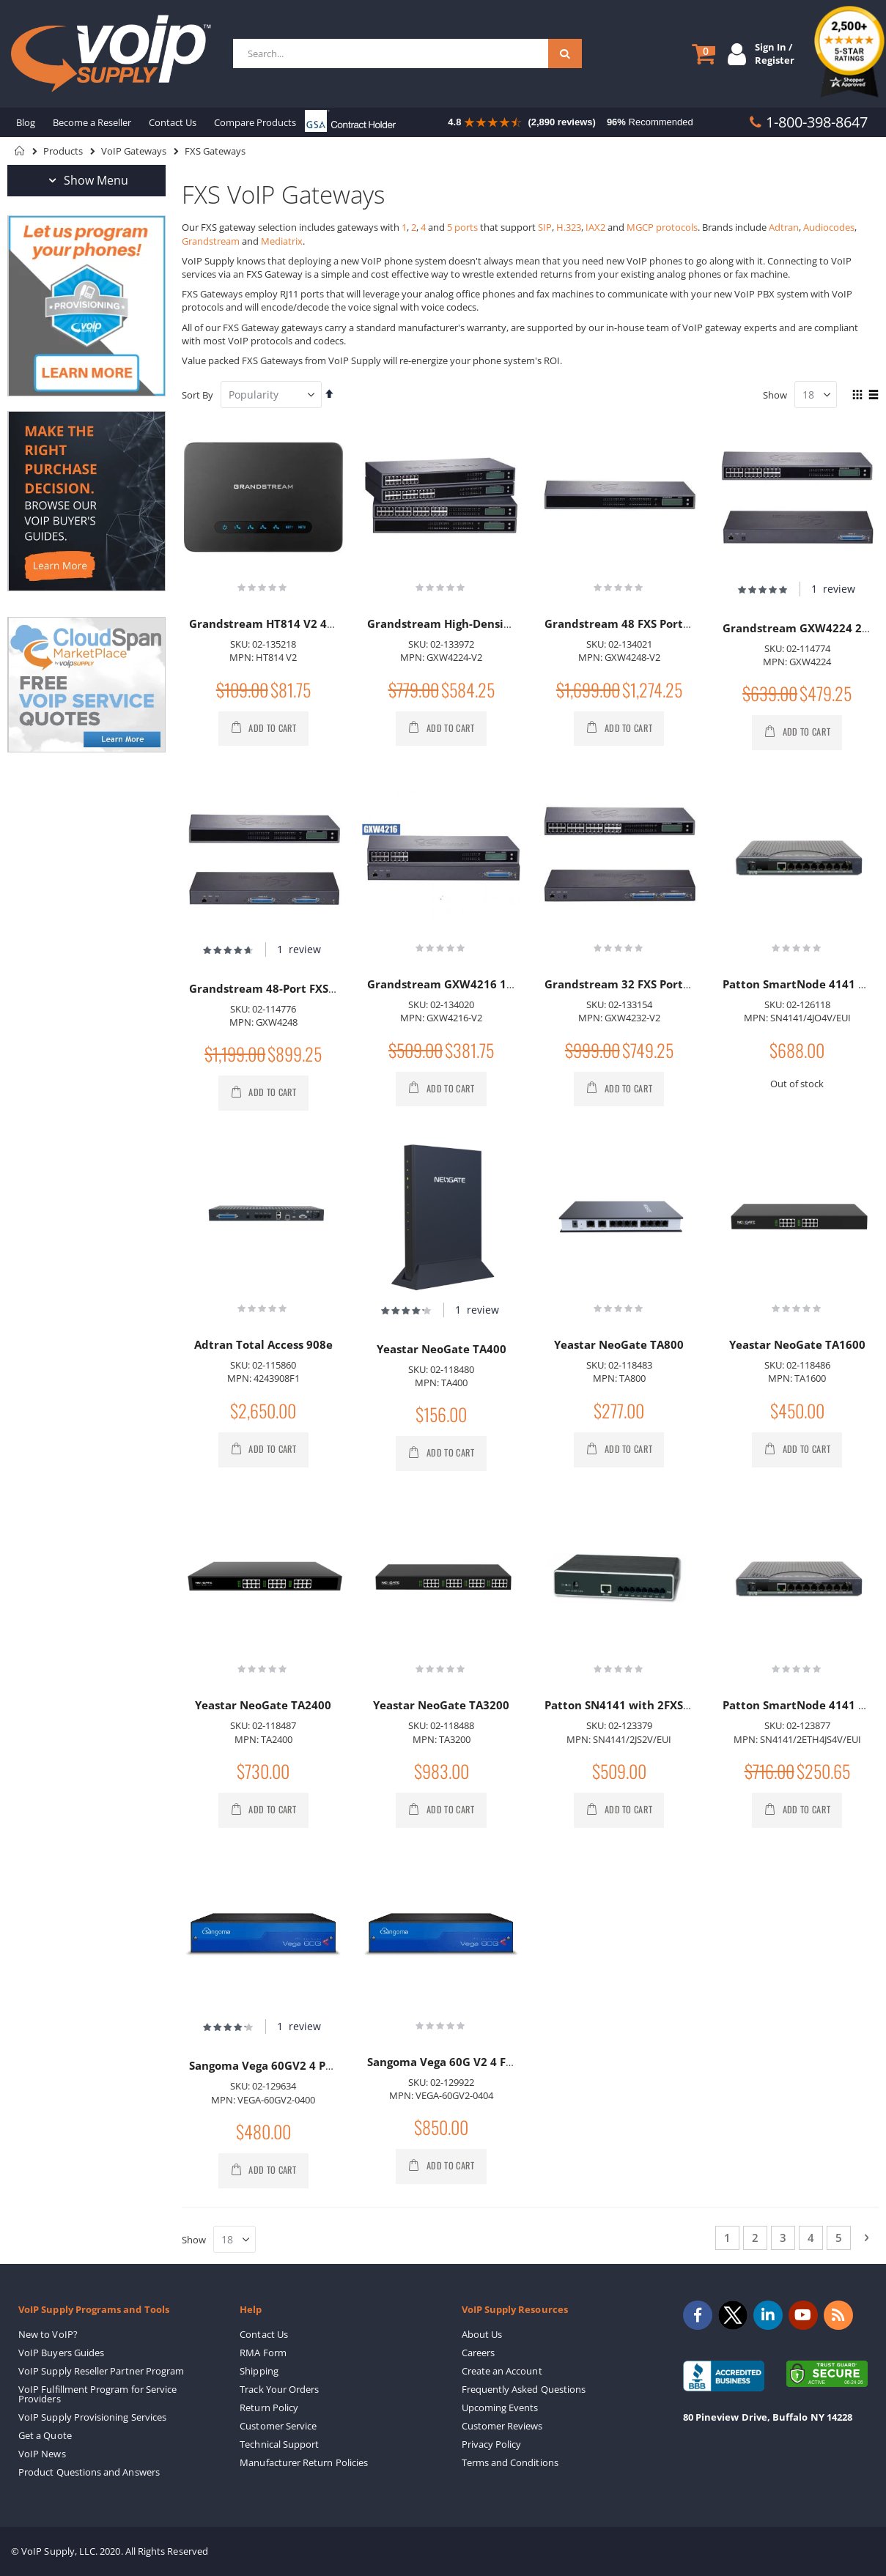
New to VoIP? (48, 2334)
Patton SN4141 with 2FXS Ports (629, 1705)
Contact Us (264, 2334)
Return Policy (269, 2407)
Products (63, 151)
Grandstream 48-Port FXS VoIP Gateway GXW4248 (326, 988)
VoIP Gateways (133, 151)
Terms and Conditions (510, 2462)
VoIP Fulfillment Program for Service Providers (97, 2394)
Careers (478, 2352)
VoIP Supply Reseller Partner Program (101, 2370)
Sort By (197, 394)
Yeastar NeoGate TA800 (619, 1344)
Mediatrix (282, 241)
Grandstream (211, 241)
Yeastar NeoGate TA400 (441, 1348)
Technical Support (279, 2444)
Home (20, 151)
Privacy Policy (492, 2444)
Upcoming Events (500, 2407)
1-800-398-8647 (817, 122)
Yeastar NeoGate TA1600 (797, 1344)
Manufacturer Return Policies (304, 2462)
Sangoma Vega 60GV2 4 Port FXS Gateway (302, 2065)
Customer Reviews (502, 2425)
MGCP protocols (662, 227)
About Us (482, 2334)
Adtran (784, 227)
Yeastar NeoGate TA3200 (441, 1705)
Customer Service (278, 2425)
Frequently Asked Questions (524, 2389)
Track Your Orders (279, 2389)
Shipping (259, 2370)
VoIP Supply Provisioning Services (92, 2417)
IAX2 (595, 227)
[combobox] (406, 53)
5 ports (462, 227)
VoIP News (42, 2453)
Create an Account (502, 2370)
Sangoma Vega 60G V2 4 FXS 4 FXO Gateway (486, 2061)
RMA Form (263, 2352)
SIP (545, 227)
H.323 (568, 227)
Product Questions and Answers (89, 2472)
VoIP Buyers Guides (61, 2352)
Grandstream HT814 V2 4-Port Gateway (297, 623)
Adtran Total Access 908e (263, 1344)
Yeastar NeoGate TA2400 (263, 1705)
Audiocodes (828, 227)
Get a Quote (45, 2435)
